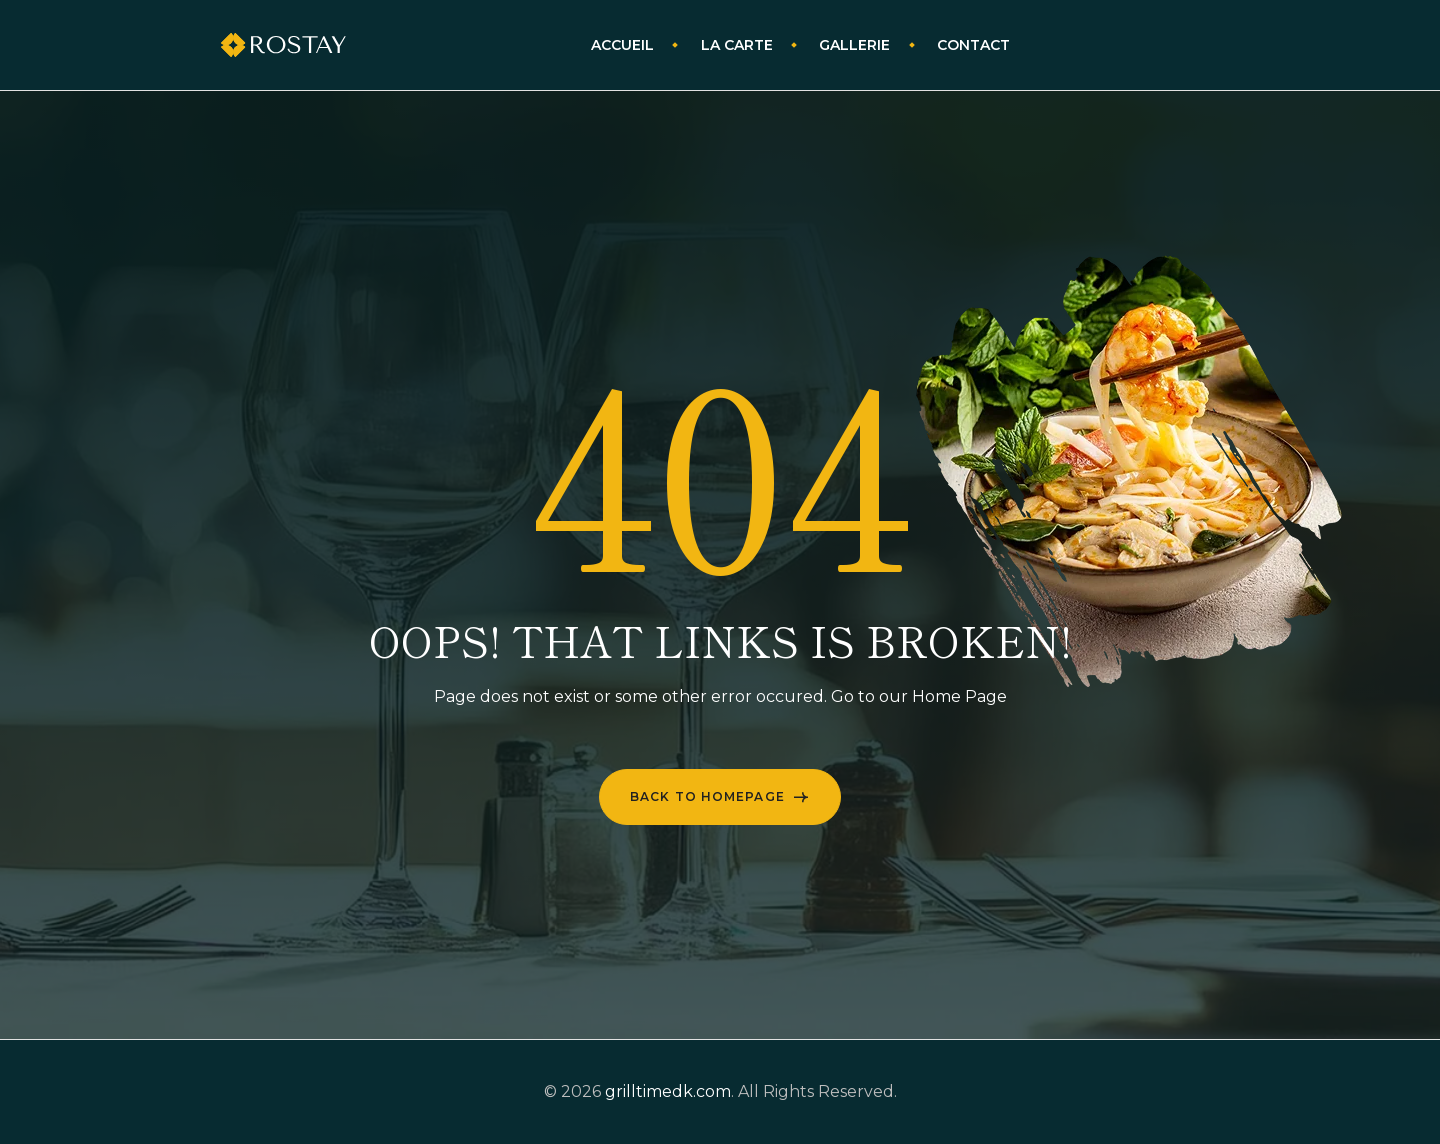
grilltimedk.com (668, 1091)
